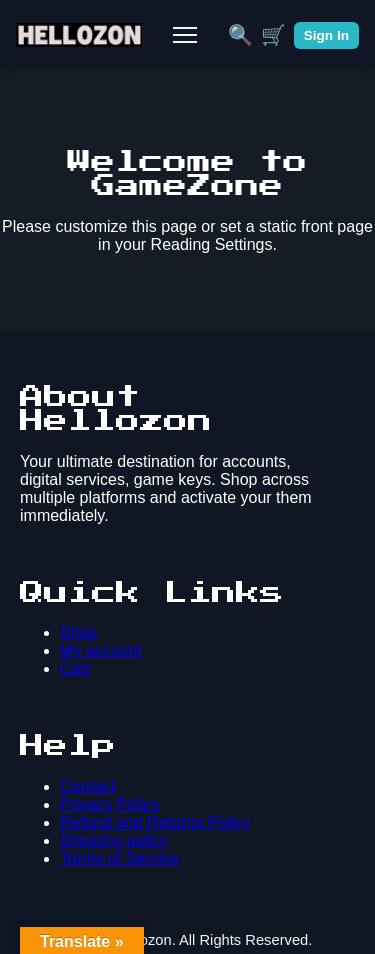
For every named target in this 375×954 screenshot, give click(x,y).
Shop (78, 632)
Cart (75, 668)
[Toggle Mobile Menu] (185, 35)
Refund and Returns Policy (155, 822)
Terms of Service (119, 858)
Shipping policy (114, 840)
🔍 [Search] (240, 35)
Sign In (326, 35)
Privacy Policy (110, 804)
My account (101, 650)
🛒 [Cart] (273, 35)
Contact (87, 786)
